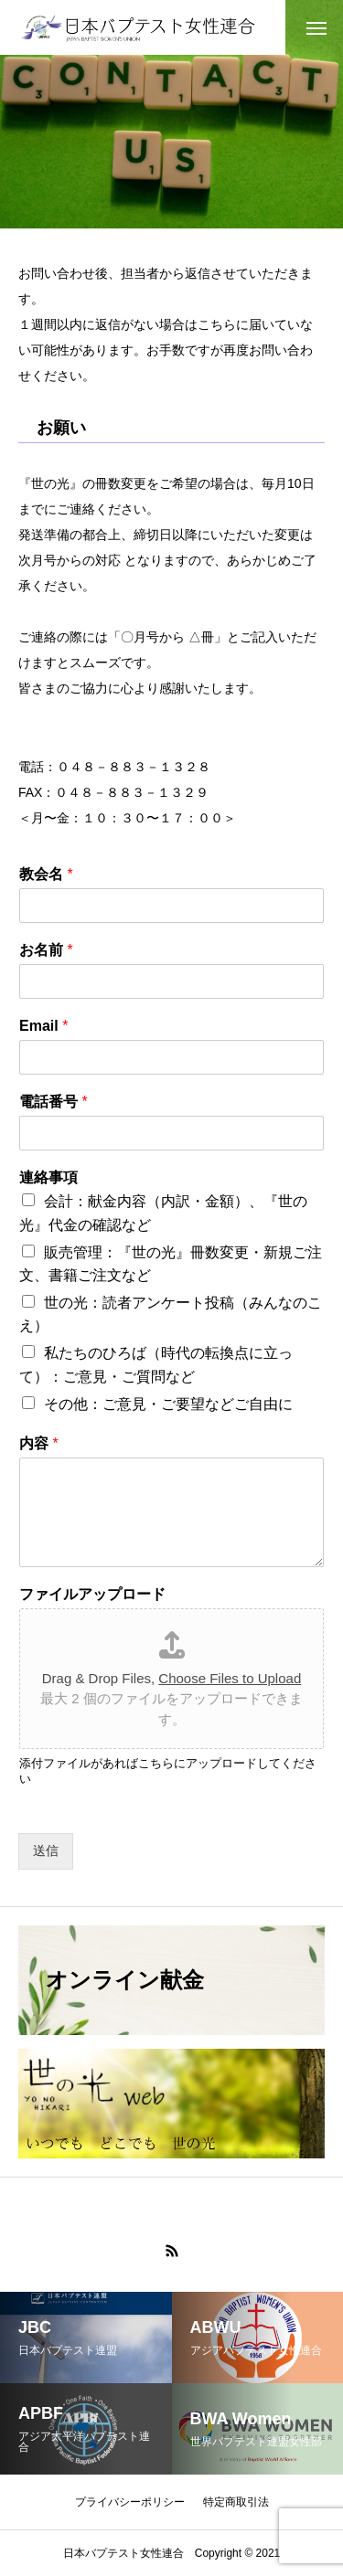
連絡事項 (48, 1177)
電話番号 (53, 1101)
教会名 (46, 874)
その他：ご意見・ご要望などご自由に (168, 1404)
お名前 (46, 950)
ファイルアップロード (92, 1594)
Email (43, 1026)
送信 (46, 1850)
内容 (39, 1443)
